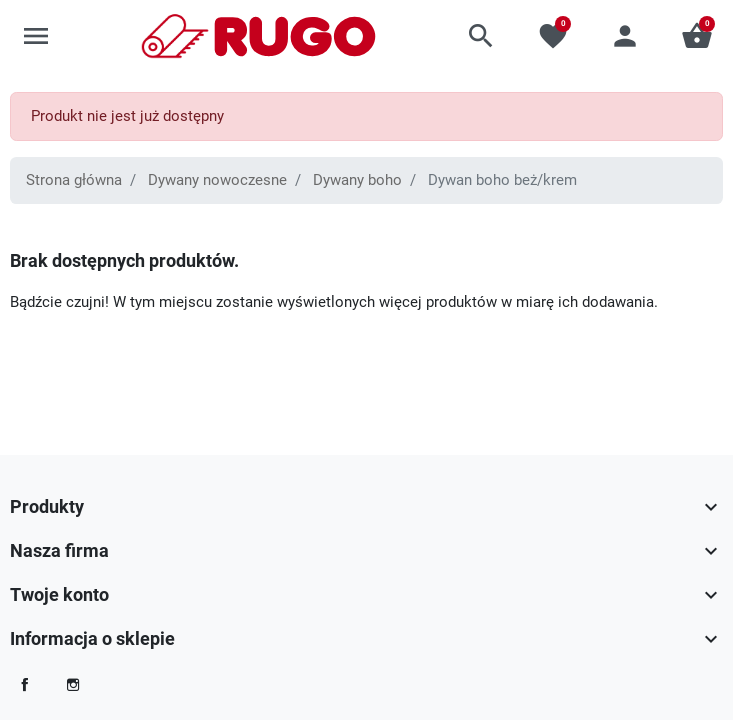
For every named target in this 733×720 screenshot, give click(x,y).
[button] (481, 36)
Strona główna (74, 180)
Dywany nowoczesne (217, 180)
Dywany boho (357, 180)
